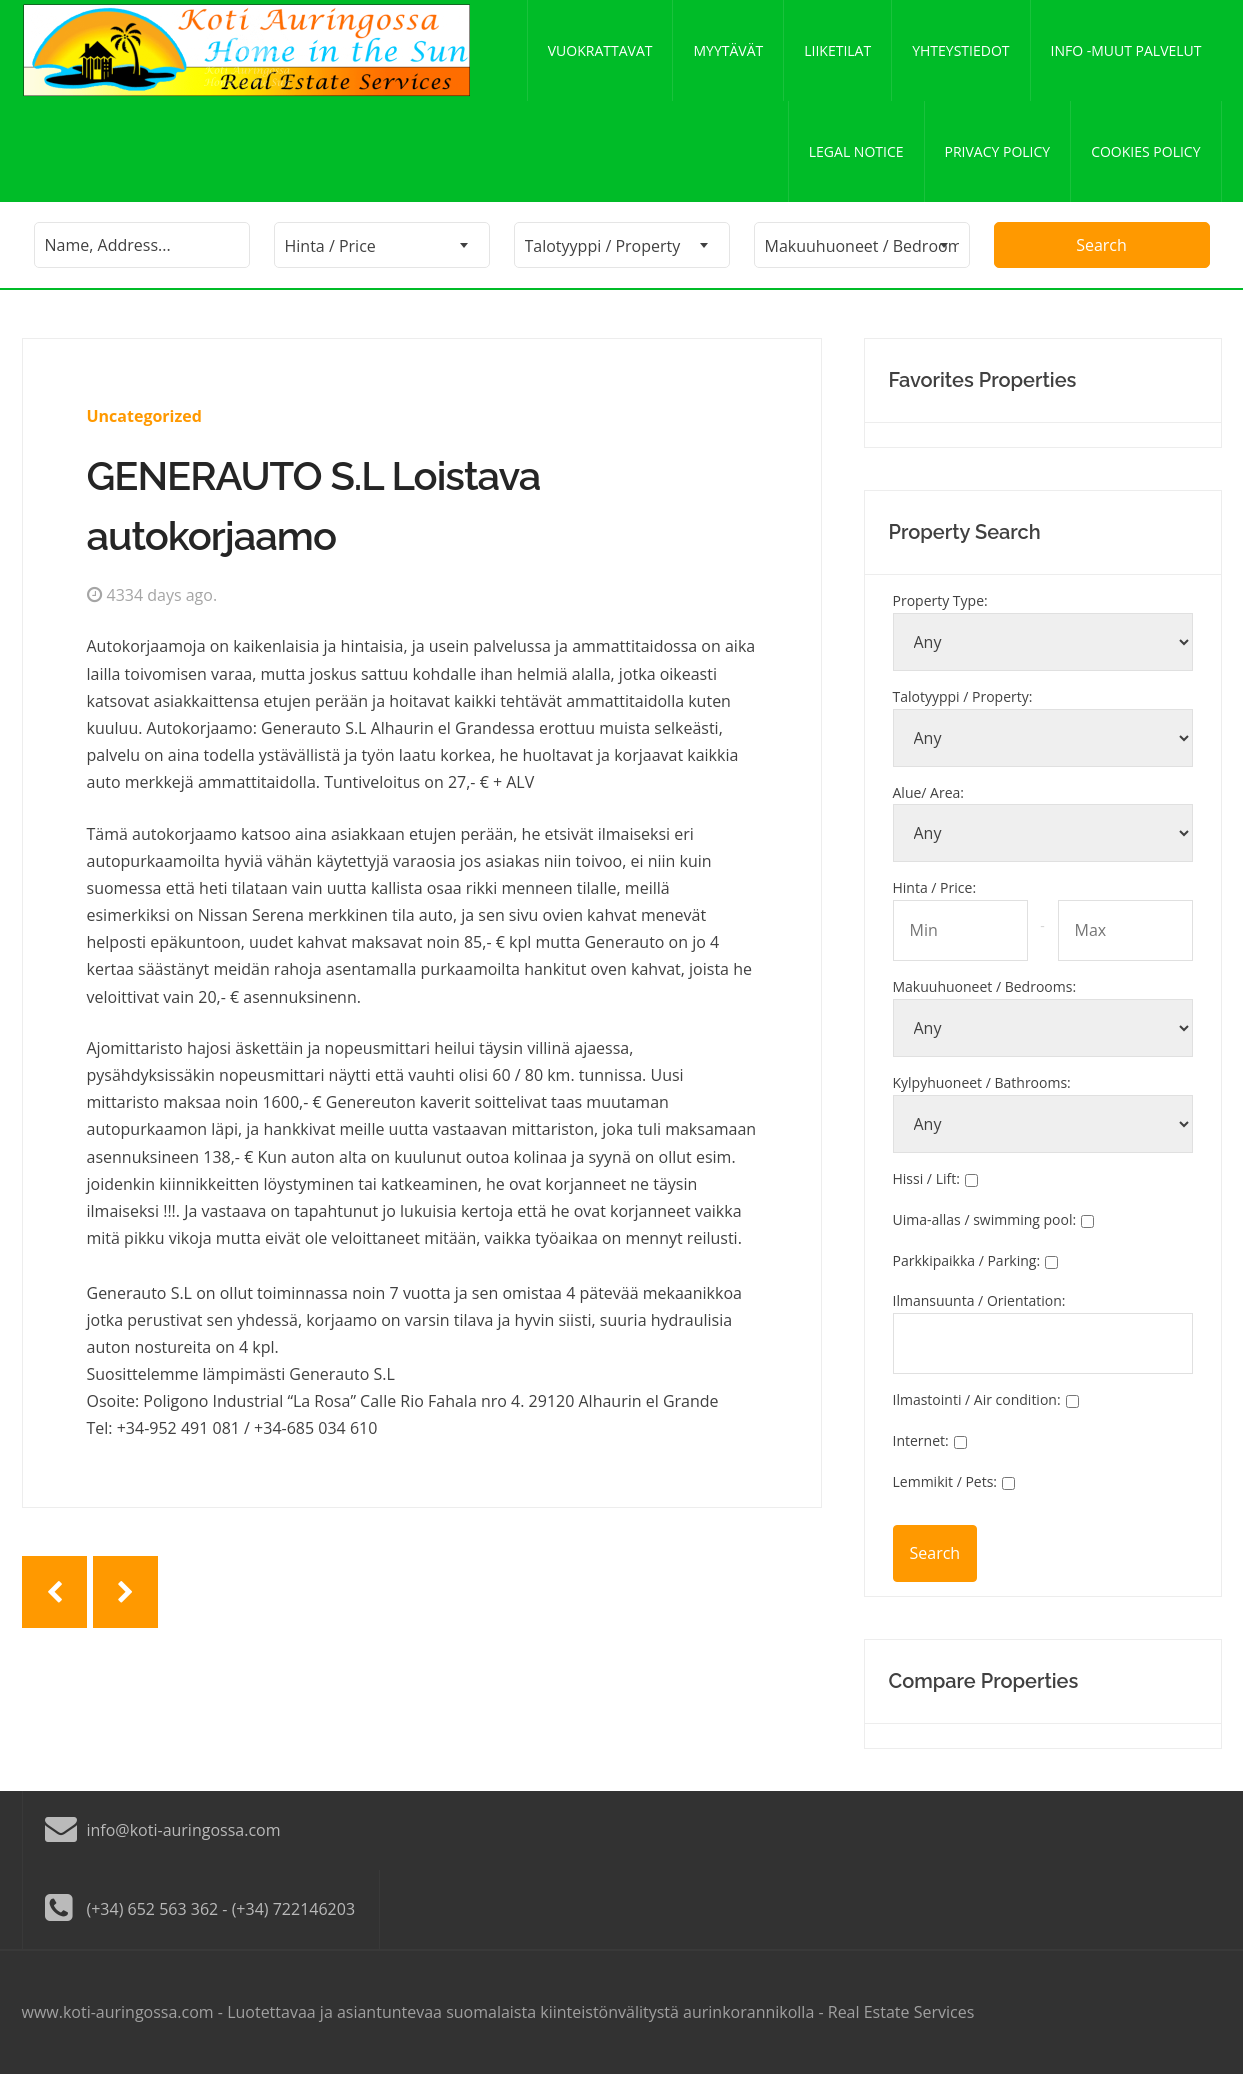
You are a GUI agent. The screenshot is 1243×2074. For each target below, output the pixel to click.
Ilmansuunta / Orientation (979, 1300)
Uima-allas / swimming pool (985, 1219)
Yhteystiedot (960, 50)
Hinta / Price (935, 887)
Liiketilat (837, 50)
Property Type (940, 600)
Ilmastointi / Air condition (977, 1399)
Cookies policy (1145, 151)
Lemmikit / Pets (945, 1481)
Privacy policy (998, 151)
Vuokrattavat (600, 50)
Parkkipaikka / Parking (967, 1260)
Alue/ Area (929, 792)
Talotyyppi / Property (963, 696)
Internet (921, 1440)
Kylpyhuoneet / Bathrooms (982, 1082)
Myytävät (728, 50)
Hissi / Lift (926, 1178)
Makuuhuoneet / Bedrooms (985, 986)
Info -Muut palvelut (1126, 50)
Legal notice (856, 151)
